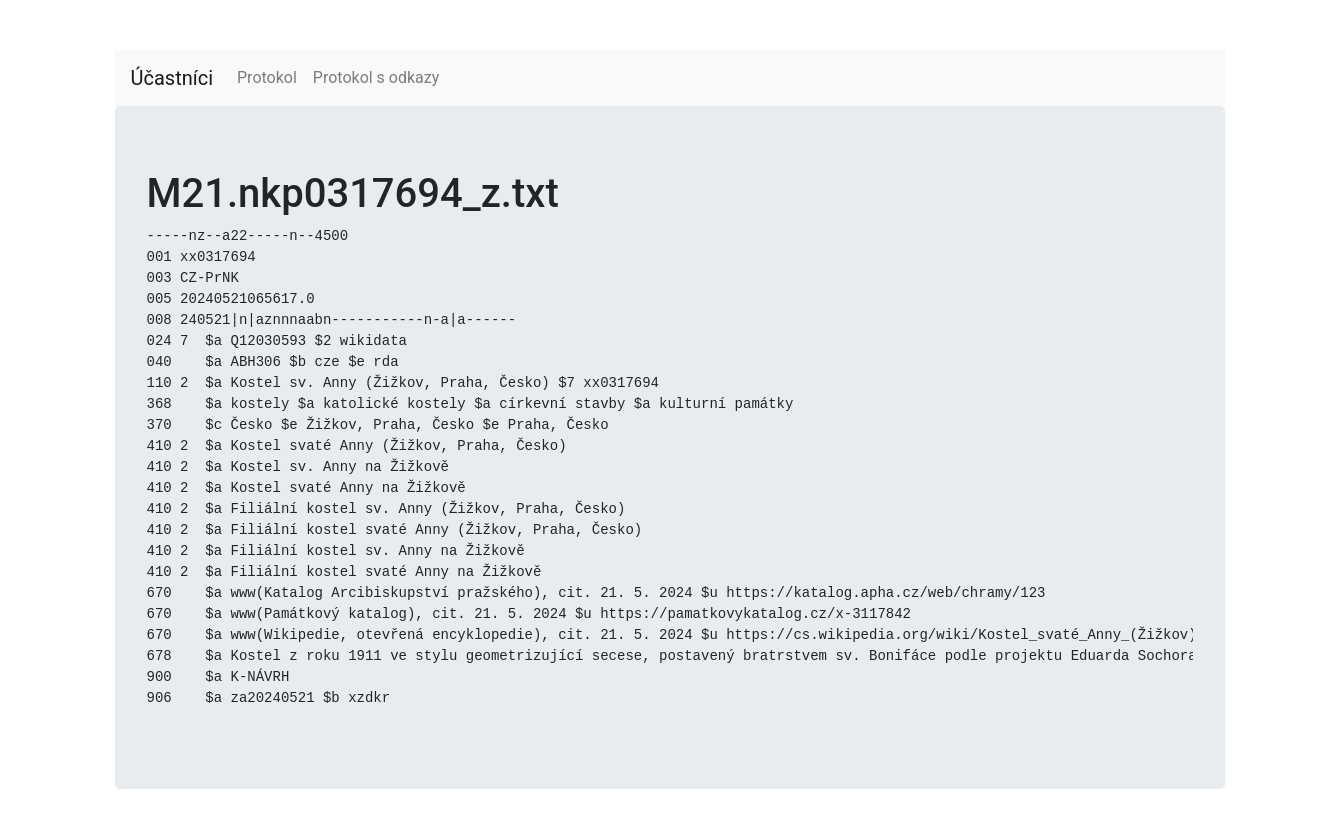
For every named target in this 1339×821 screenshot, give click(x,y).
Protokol (267, 77)
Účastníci (172, 78)
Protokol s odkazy (376, 77)
